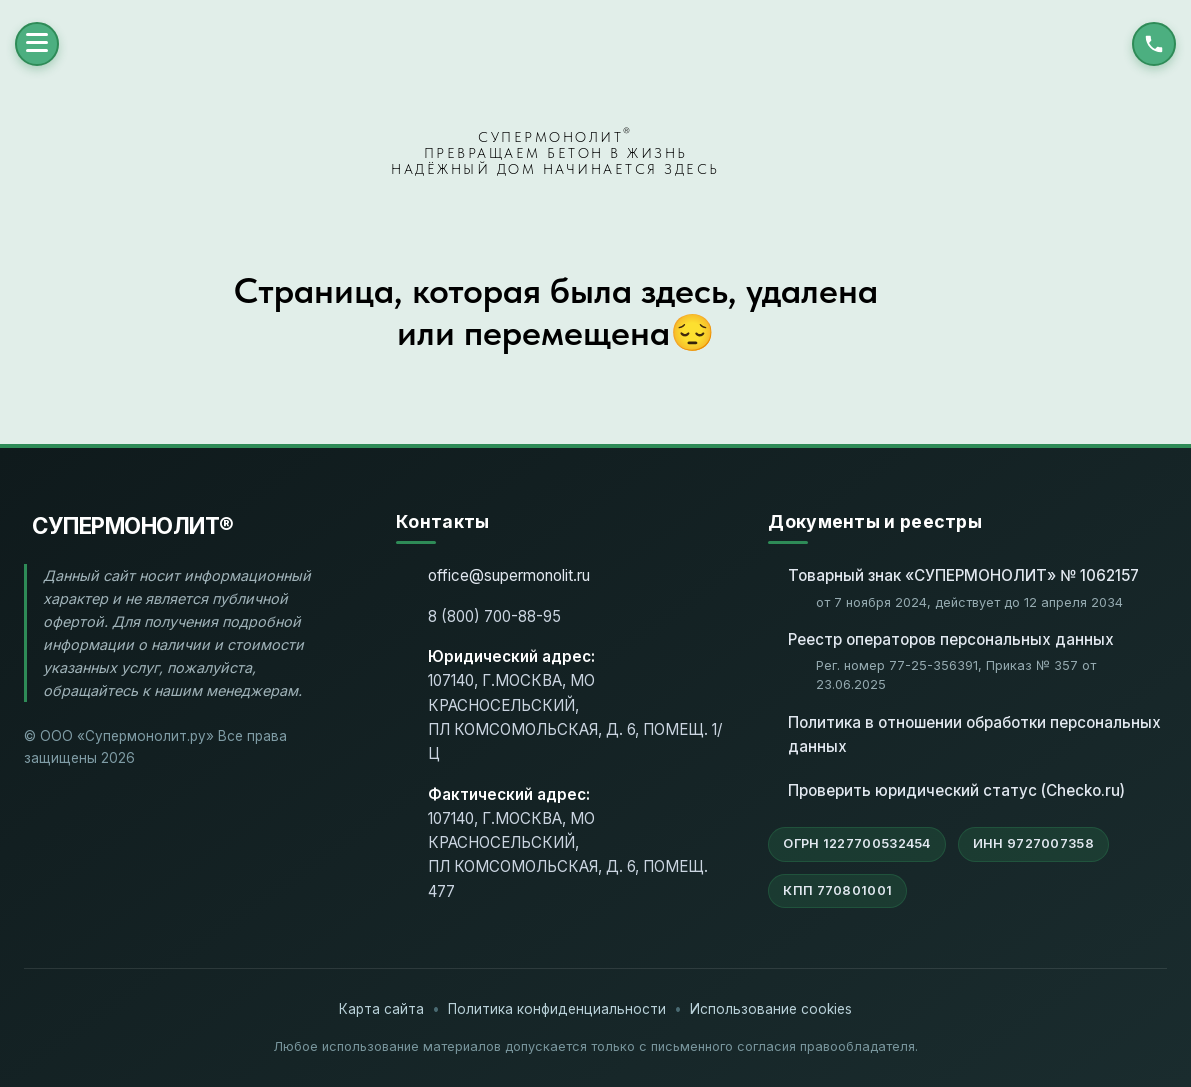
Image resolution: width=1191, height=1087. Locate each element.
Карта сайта (381, 1009)
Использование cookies (771, 1009)
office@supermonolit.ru (509, 575)
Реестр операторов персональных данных (951, 639)
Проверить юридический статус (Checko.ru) (956, 790)
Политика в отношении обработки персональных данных (974, 734)
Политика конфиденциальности (557, 1009)
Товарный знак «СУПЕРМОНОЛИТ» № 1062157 (963, 575)
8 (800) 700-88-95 (494, 616)
